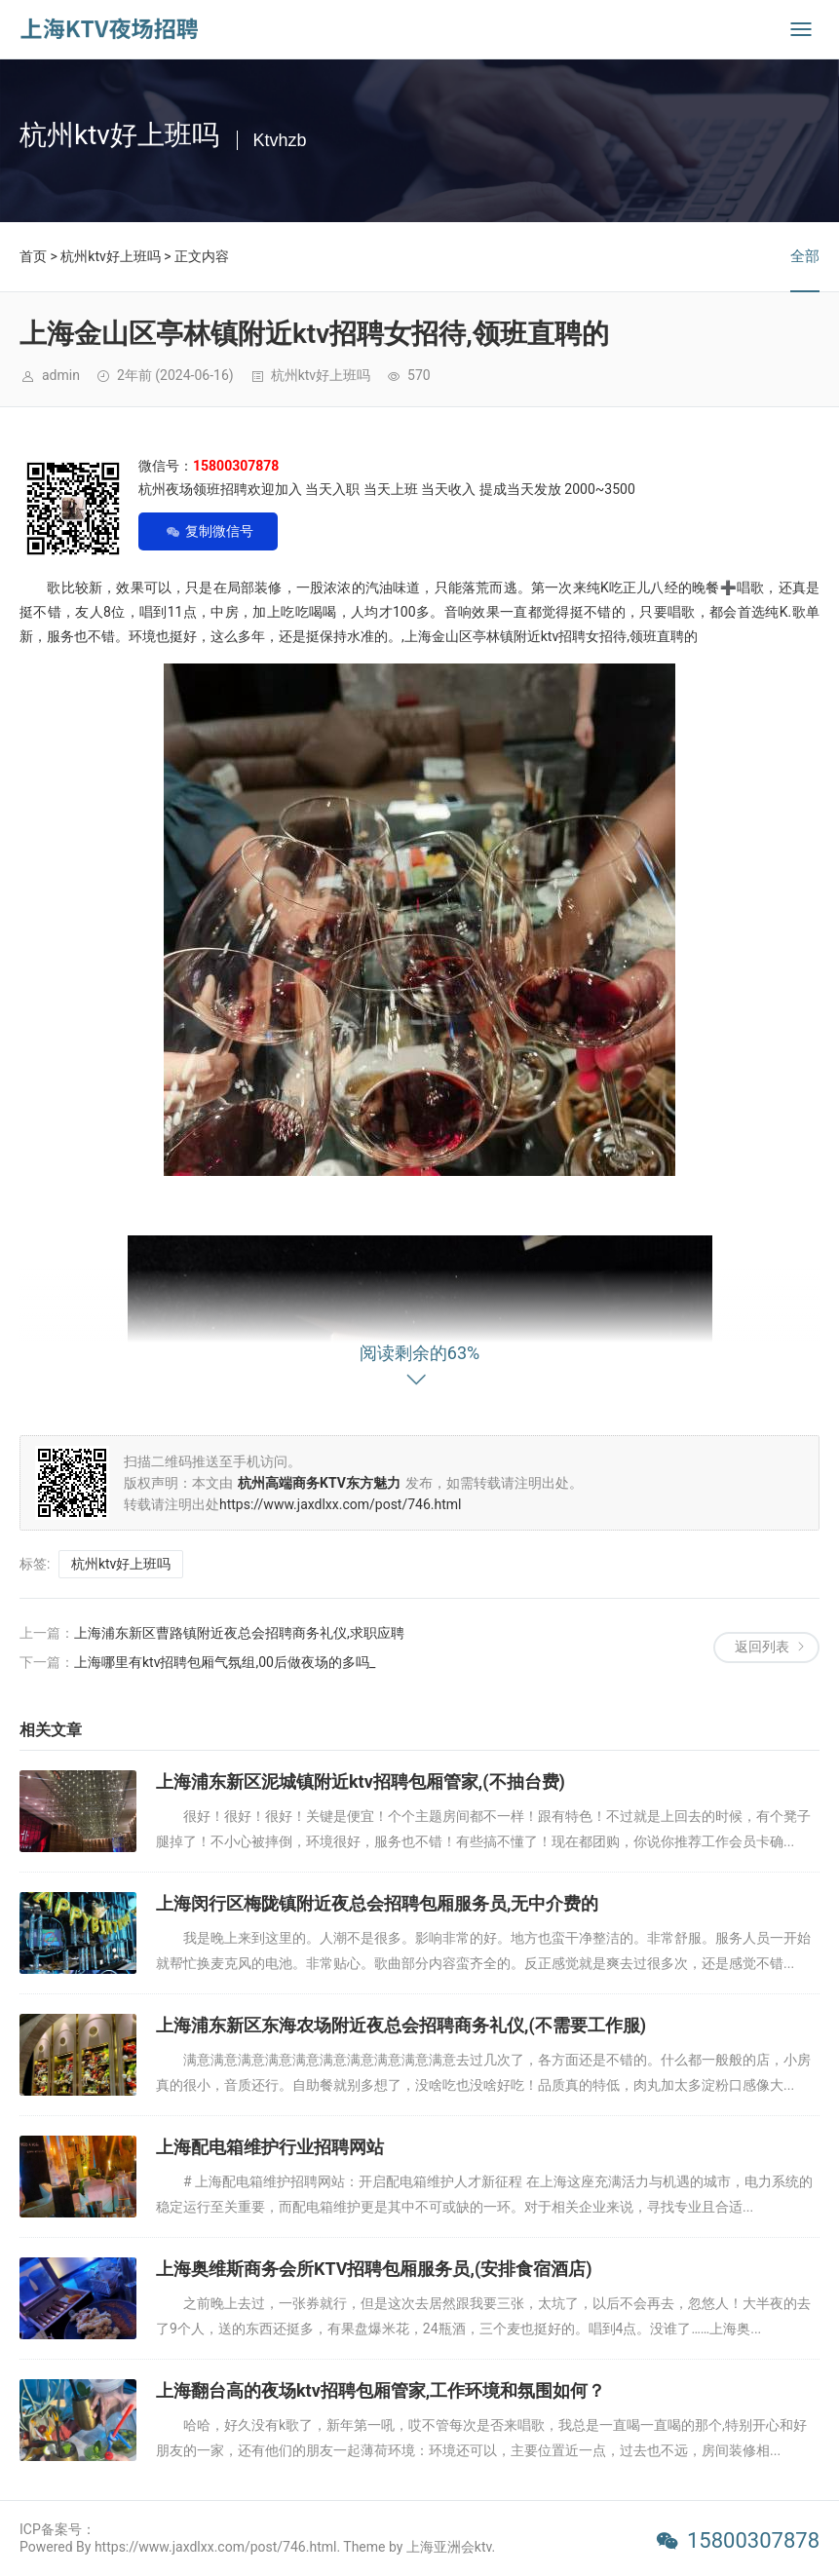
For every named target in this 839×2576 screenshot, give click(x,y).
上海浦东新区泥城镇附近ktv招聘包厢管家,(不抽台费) (360, 1781)
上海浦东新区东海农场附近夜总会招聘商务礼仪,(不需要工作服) (401, 2025)
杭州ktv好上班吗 (110, 256)
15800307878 (753, 2540)
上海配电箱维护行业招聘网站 (270, 2147)
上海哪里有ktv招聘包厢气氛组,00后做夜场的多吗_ (224, 1662)
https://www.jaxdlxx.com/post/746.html (340, 1504)
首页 (33, 256)
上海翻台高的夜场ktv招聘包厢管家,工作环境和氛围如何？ (380, 2390)
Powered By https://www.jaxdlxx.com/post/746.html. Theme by (212, 2547)
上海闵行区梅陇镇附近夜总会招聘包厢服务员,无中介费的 (377, 1903)
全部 (805, 256)
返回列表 (762, 1646)
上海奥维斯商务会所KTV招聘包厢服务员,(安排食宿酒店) (374, 2268)
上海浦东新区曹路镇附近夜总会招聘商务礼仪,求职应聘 (239, 1633)
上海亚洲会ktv (449, 2547)
